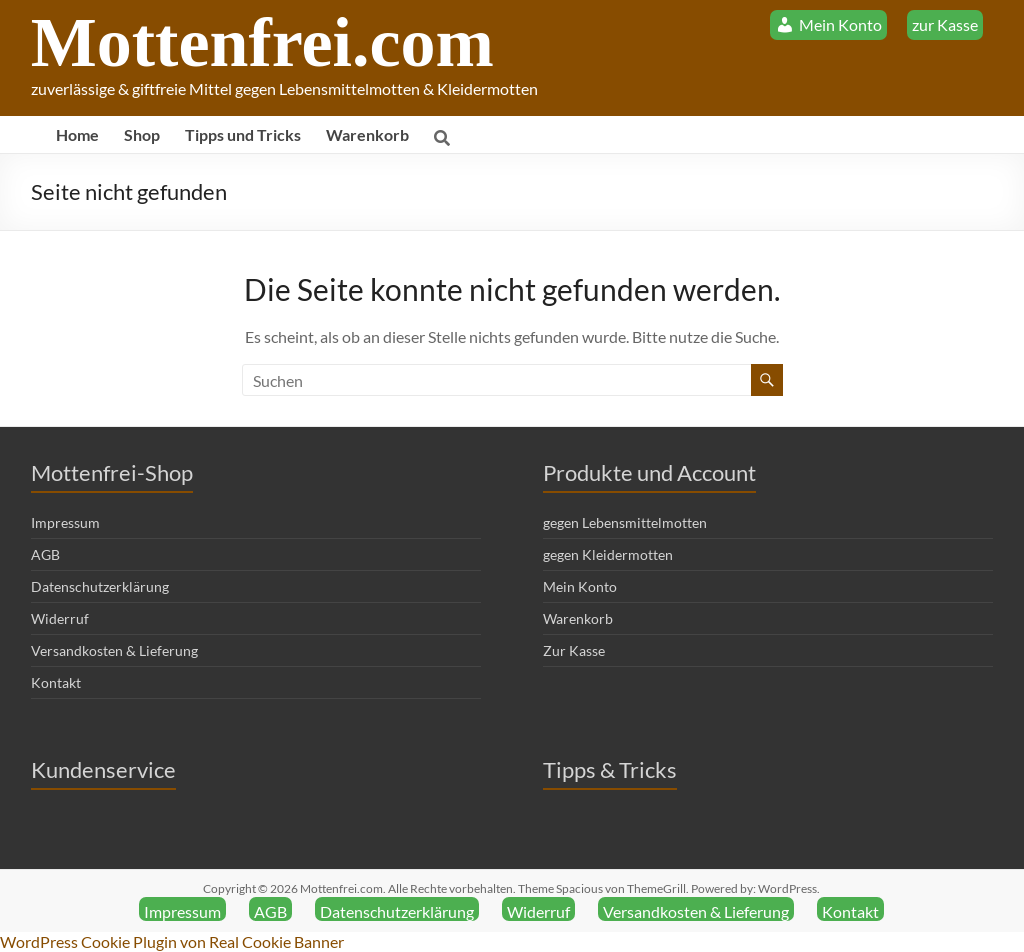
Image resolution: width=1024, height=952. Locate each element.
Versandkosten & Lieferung (114, 650)
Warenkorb (367, 134)
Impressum (65, 522)
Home (77, 134)
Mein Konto (580, 586)
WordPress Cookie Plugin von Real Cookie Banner (172, 941)
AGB (45, 554)
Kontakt (56, 682)
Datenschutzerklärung (100, 586)
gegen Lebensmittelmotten (625, 522)
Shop (142, 134)
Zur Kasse (574, 650)
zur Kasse (945, 24)
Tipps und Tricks (243, 134)
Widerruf (60, 618)
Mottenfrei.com (262, 42)
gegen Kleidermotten (608, 554)
